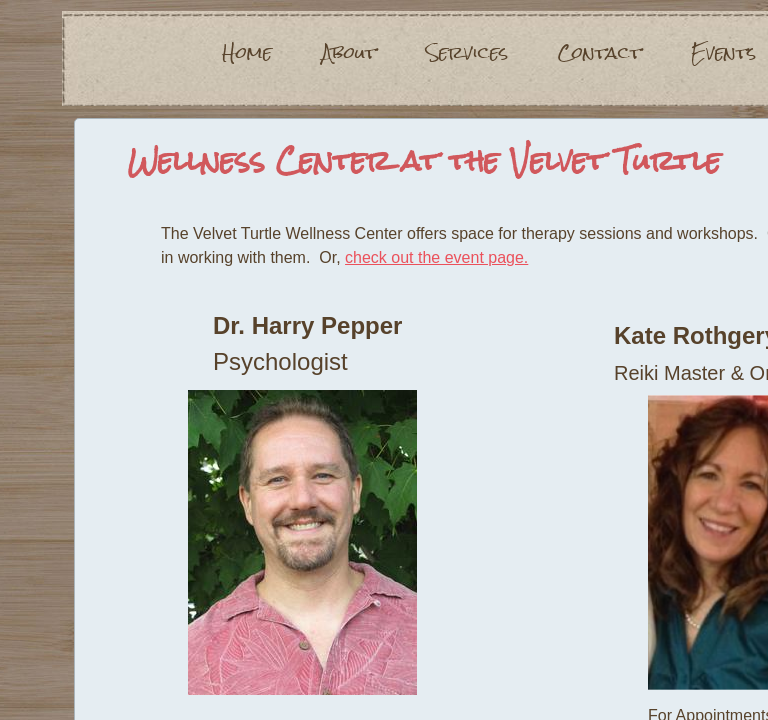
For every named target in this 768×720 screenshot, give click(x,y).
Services (467, 53)
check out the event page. (436, 257)
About (349, 53)
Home (247, 53)
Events (723, 53)
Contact (599, 53)
